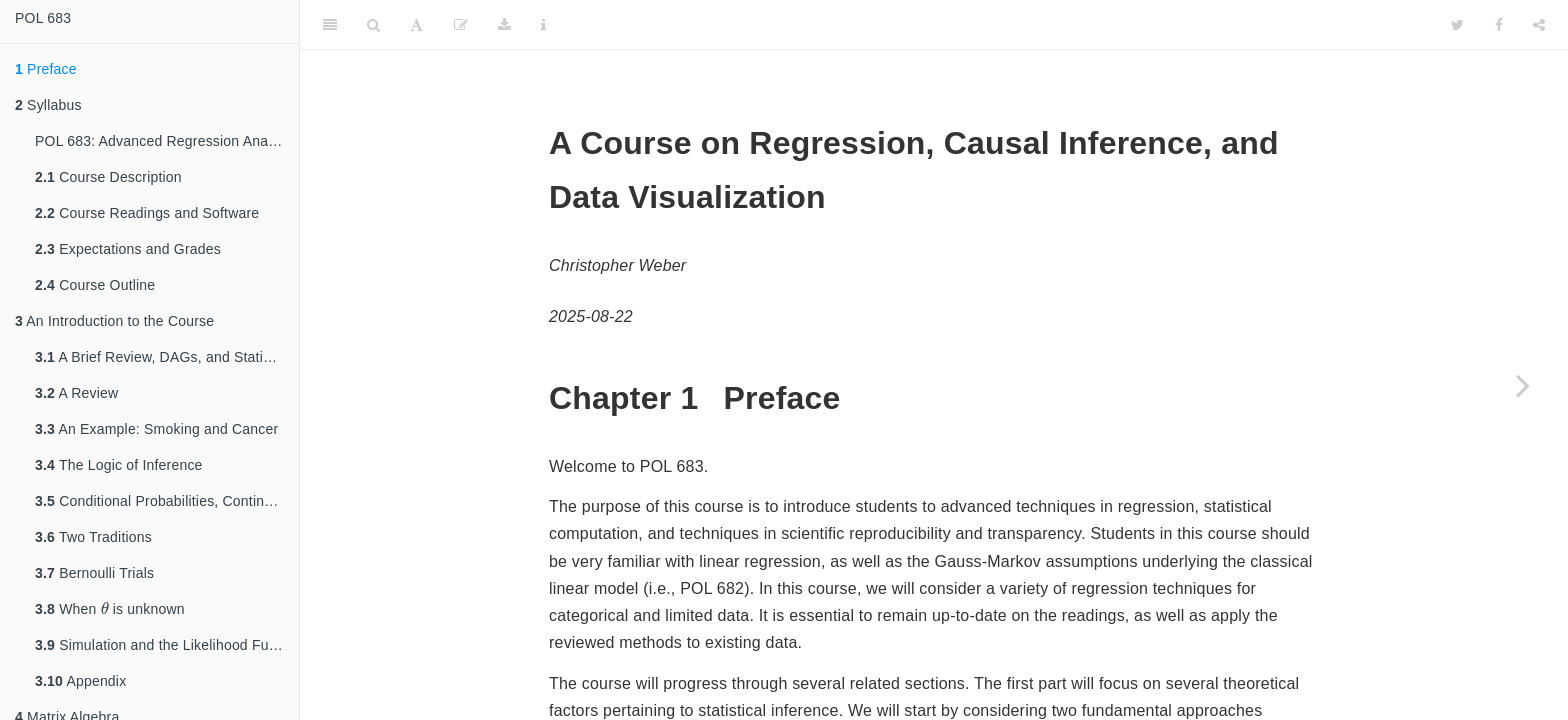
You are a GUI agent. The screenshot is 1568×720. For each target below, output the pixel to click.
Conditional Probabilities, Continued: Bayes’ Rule (167, 501)
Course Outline (95, 285)
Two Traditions (93, 537)
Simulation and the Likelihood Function (167, 645)
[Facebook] (1499, 25)
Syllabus (48, 105)
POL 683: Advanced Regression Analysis (165, 141)
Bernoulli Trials (94, 573)
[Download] (504, 25)
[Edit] (461, 25)
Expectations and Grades (128, 249)
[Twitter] (1457, 25)
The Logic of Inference (119, 465)
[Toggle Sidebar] (330, 25)
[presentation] (105, 608)
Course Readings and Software (147, 213)
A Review (76, 393)
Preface (46, 69)
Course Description (108, 177)
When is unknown (110, 607)
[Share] (1539, 25)
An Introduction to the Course (114, 321)
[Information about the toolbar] (543, 25)
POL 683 (43, 18)
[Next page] (1523, 385)
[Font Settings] (416, 25)
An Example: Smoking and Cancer (156, 429)
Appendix (80, 681)
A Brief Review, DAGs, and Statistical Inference (167, 357)
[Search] (373, 25)
